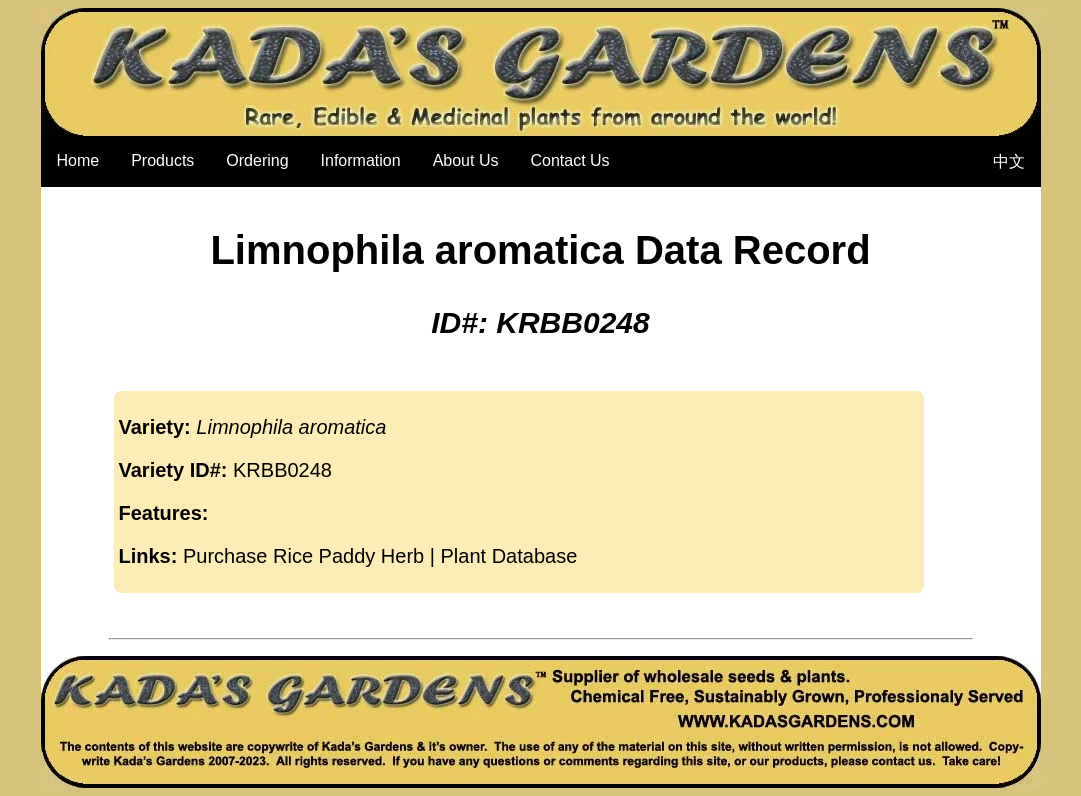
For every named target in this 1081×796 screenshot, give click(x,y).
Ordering (257, 160)
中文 (1009, 161)
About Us (466, 160)
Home (78, 160)
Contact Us (569, 160)
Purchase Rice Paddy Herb (303, 556)
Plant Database (509, 556)
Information (361, 160)
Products (162, 160)
